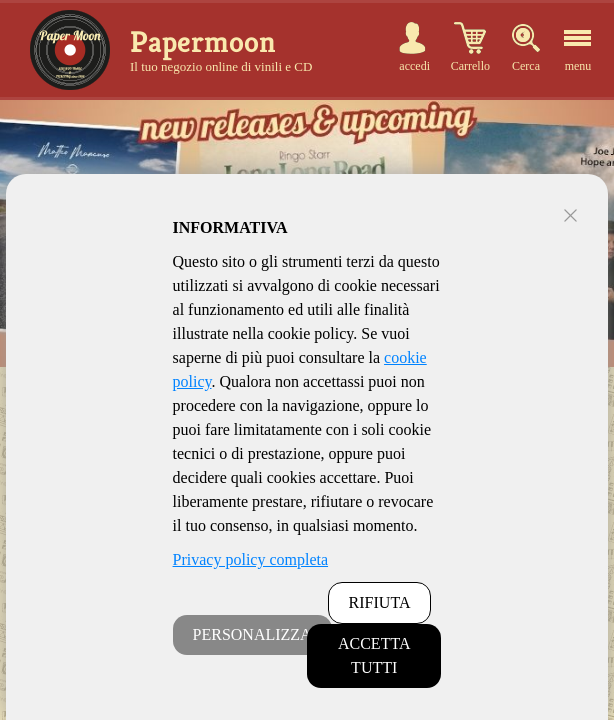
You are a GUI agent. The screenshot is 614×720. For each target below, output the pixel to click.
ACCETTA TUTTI (374, 655)
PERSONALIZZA (252, 634)
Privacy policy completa (251, 559)
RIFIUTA (380, 602)
